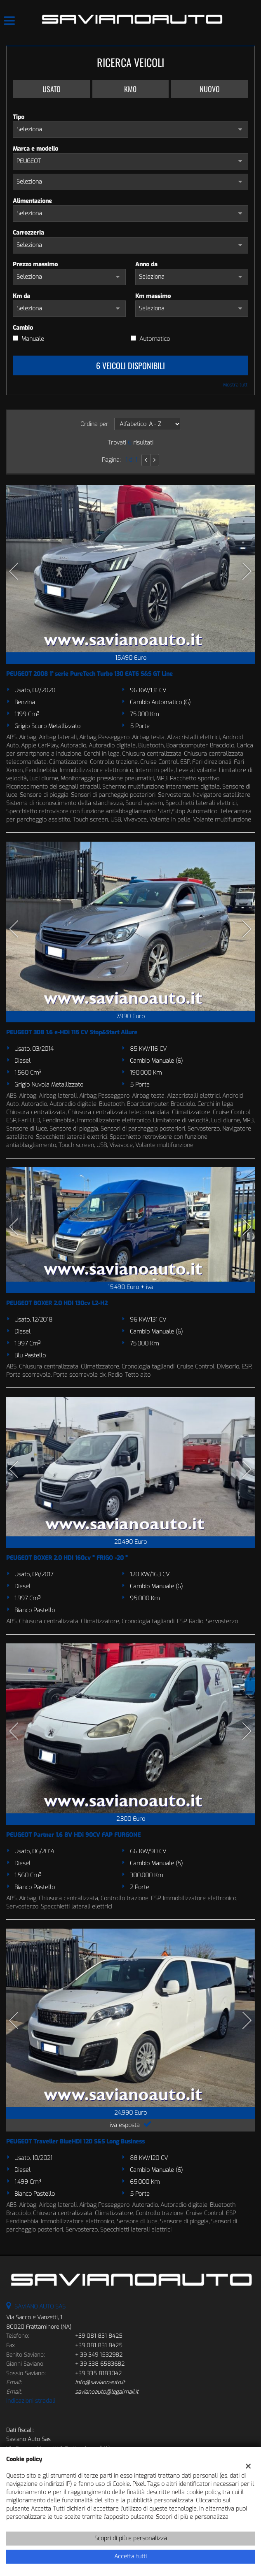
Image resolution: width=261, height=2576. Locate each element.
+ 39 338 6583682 (100, 2363)
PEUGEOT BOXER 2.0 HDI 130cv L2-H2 (57, 1303)
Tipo (18, 117)
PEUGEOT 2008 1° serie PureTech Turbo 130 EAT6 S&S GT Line (89, 674)
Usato (51, 89)
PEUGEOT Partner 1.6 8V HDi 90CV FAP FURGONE (73, 1835)
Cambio (23, 328)
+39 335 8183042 (98, 2373)
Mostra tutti (235, 385)
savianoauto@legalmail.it (107, 2391)
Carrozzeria (28, 233)
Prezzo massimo (35, 264)
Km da (21, 296)
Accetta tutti (130, 2556)
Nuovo (210, 89)
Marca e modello (35, 149)
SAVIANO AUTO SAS (40, 2307)
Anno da (146, 264)
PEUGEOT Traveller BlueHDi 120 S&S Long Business (75, 2142)
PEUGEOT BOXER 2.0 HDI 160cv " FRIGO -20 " (67, 1558)
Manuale (33, 339)
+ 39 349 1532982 (98, 2354)
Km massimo (153, 296)
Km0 (130, 89)
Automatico (155, 339)
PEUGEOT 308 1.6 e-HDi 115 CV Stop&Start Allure (71, 1032)
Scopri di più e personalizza (130, 2538)
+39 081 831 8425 (98, 2335)
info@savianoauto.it (100, 2382)
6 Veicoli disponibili (130, 365)
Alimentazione (32, 201)
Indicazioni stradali (30, 2401)
